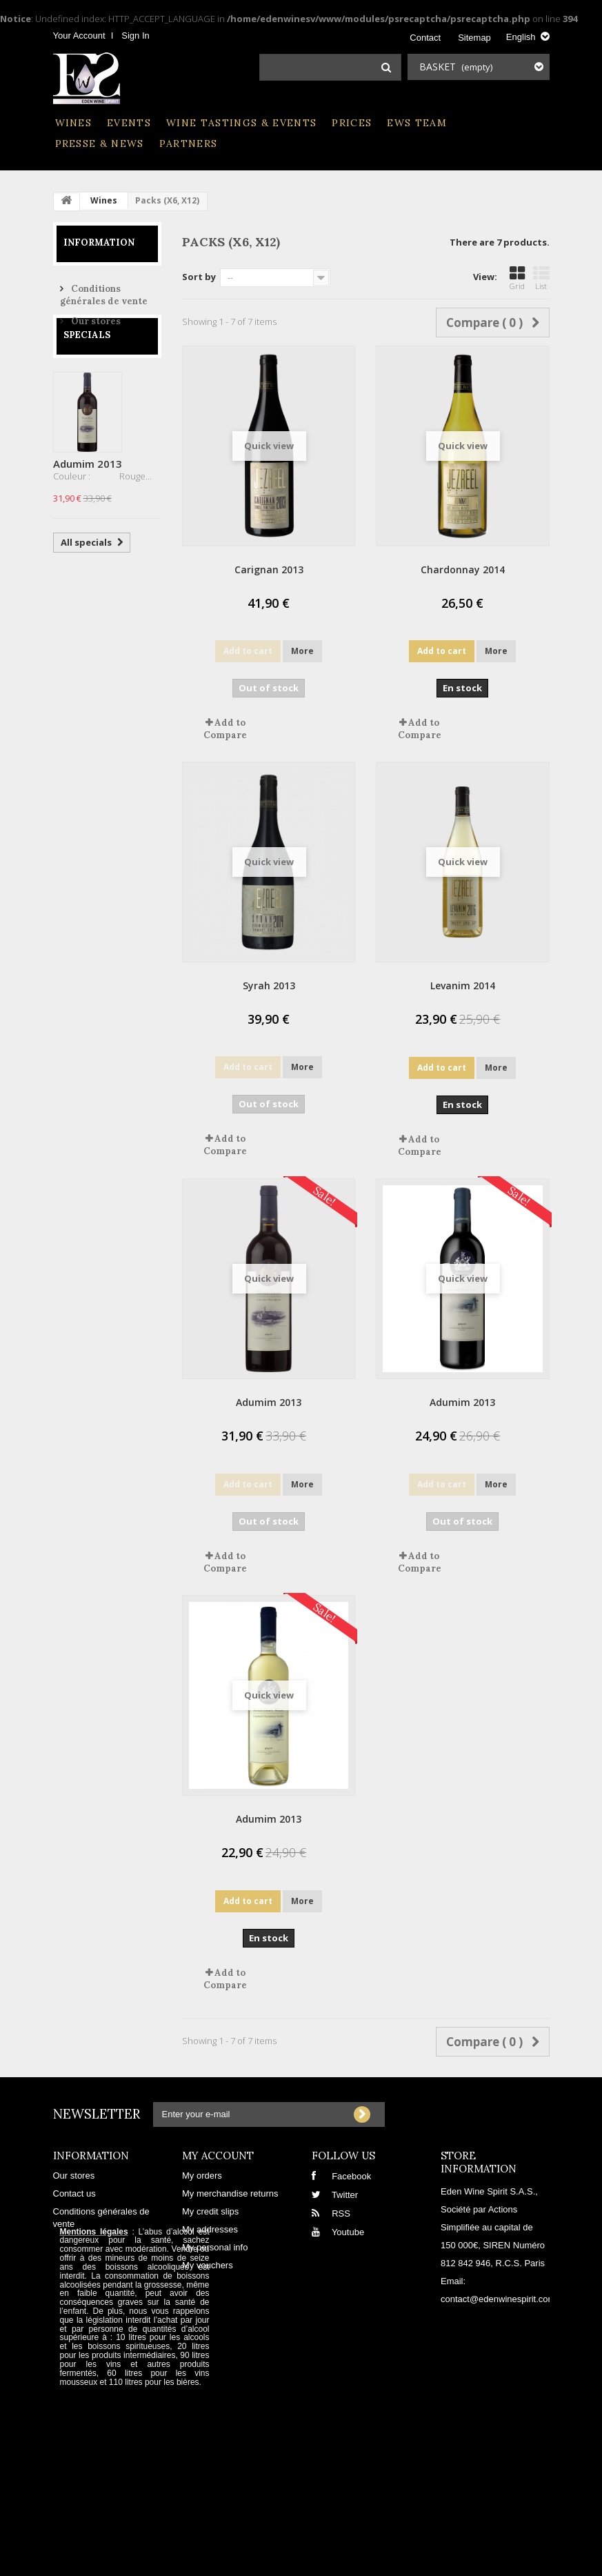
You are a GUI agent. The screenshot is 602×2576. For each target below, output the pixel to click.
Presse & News (99, 143)
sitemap (474, 37)
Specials (86, 367)
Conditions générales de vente (104, 289)
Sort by (199, 276)
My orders (202, 2175)
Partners (188, 143)
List (541, 278)
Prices (352, 123)
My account (218, 2155)
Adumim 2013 (87, 496)
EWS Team (417, 123)
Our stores (95, 315)
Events (129, 123)
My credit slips (210, 2211)
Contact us (74, 2193)
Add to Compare (225, 729)
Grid (517, 278)
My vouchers (207, 2265)
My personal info (215, 2247)
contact (425, 37)
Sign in (135, 35)
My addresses (210, 2229)
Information (98, 242)
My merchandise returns (230, 2193)
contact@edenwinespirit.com (498, 2299)
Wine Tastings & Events (241, 123)
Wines (73, 123)
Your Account (79, 35)
